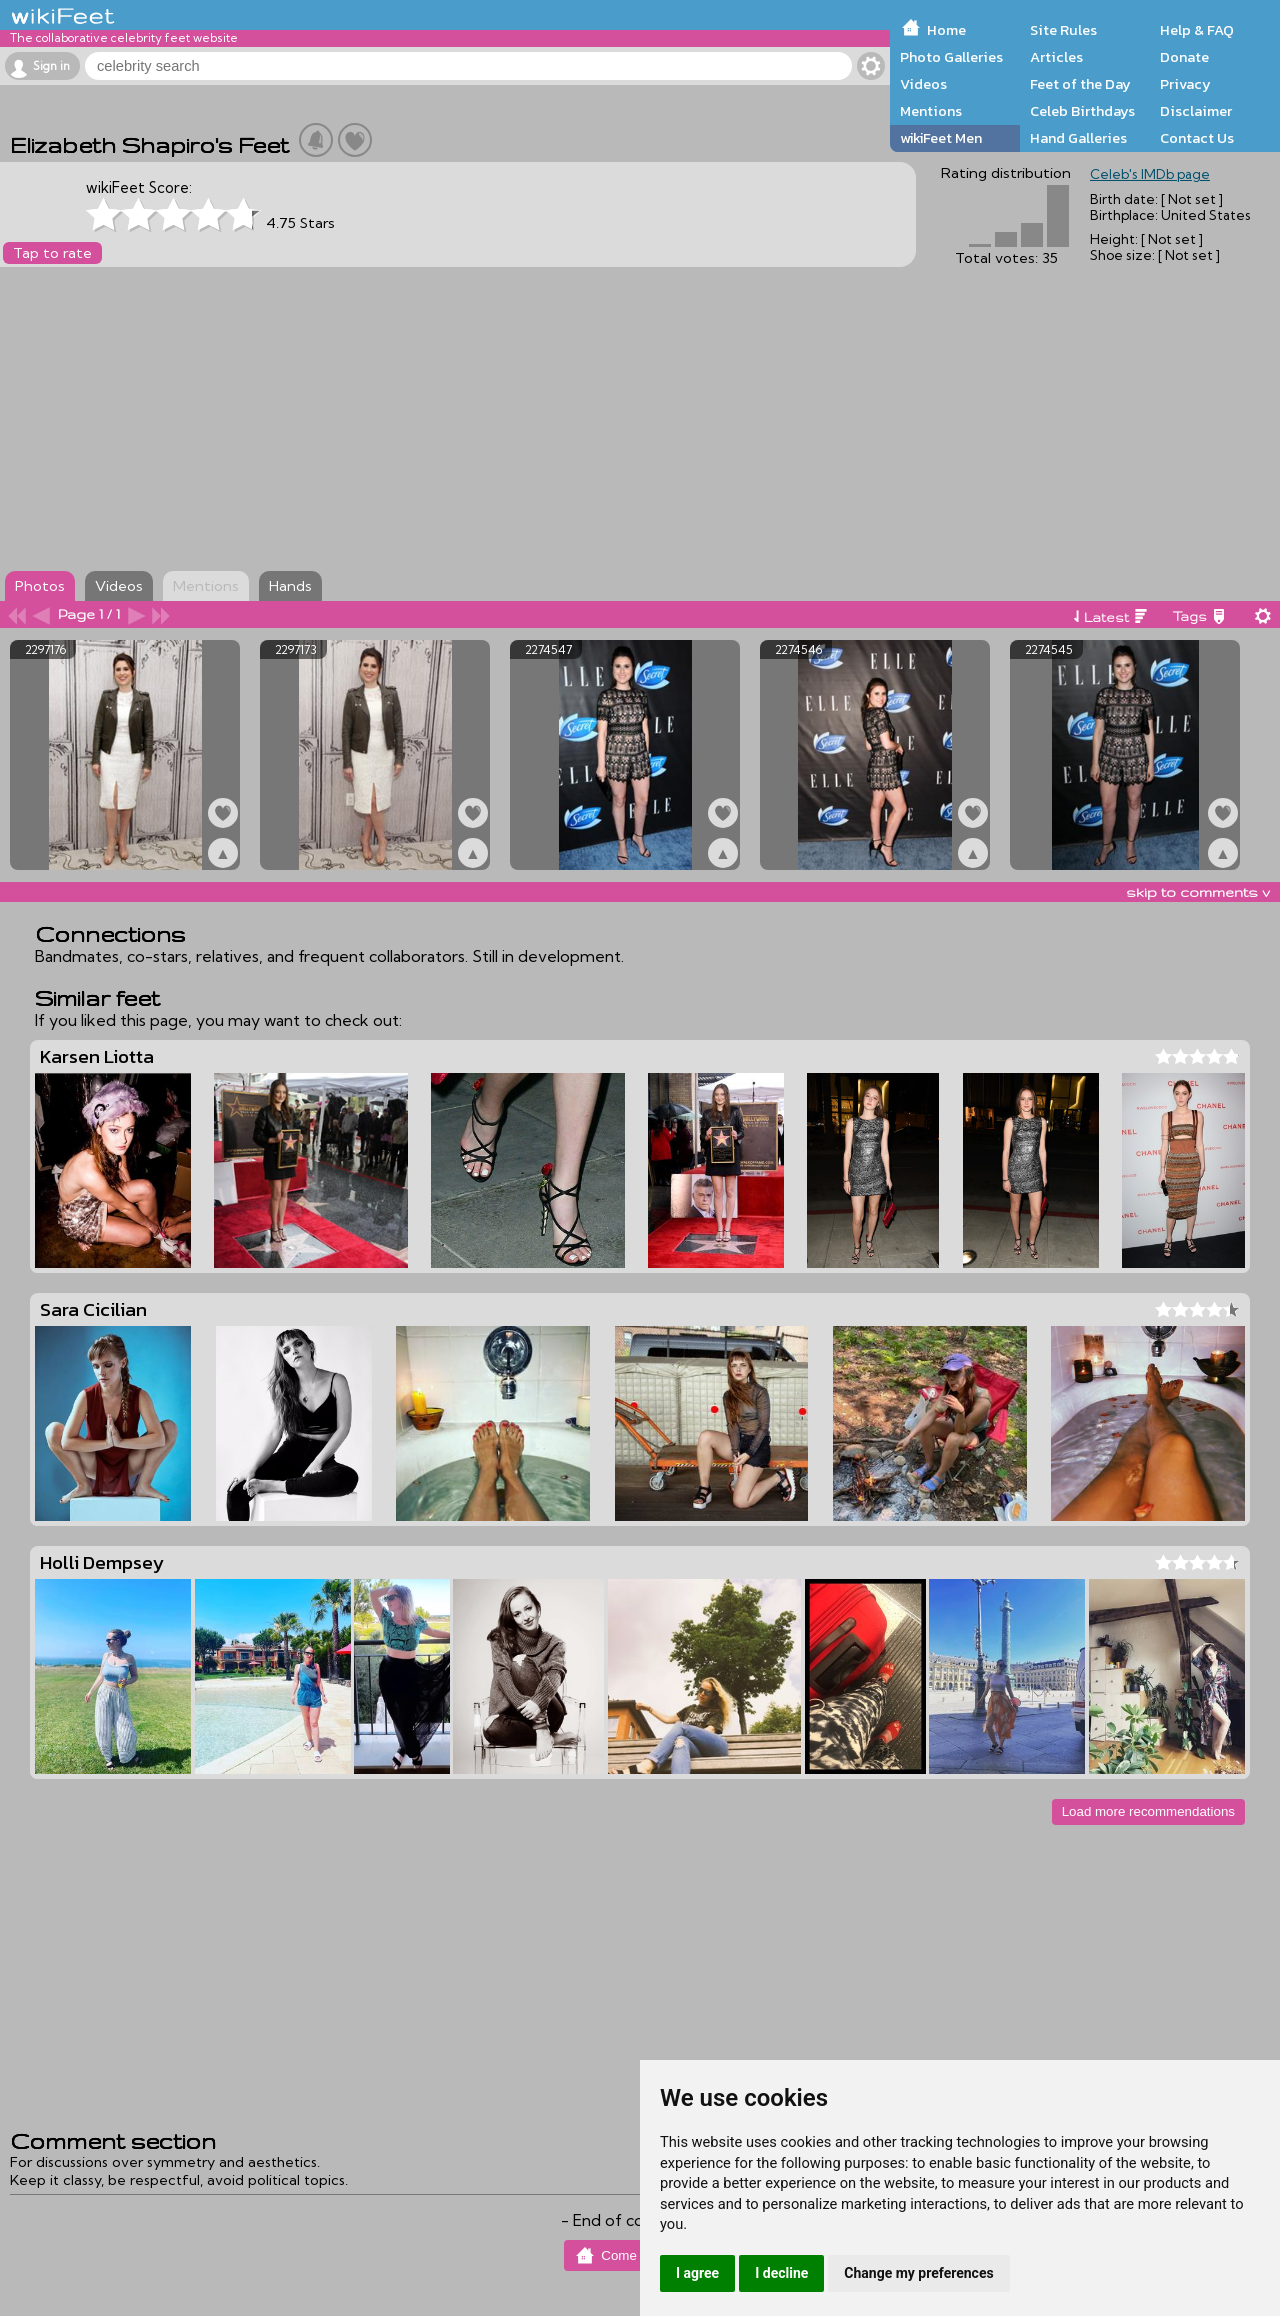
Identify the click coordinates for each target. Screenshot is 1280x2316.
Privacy (1185, 84)
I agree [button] (697, 2273)
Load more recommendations (1148, 1811)
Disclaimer (1196, 111)
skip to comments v (1198, 892)
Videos (923, 84)
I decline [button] (781, 2273)
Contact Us (1197, 138)
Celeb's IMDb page (1150, 174)
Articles (1056, 57)
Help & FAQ (1197, 30)
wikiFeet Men (941, 138)
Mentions (931, 111)
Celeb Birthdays (1082, 111)
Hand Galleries (1078, 138)
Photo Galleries (951, 57)
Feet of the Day (1080, 84)
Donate (1184, 57)
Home (946, 30)
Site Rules (1063, 30)
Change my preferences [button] (918, 2273)
